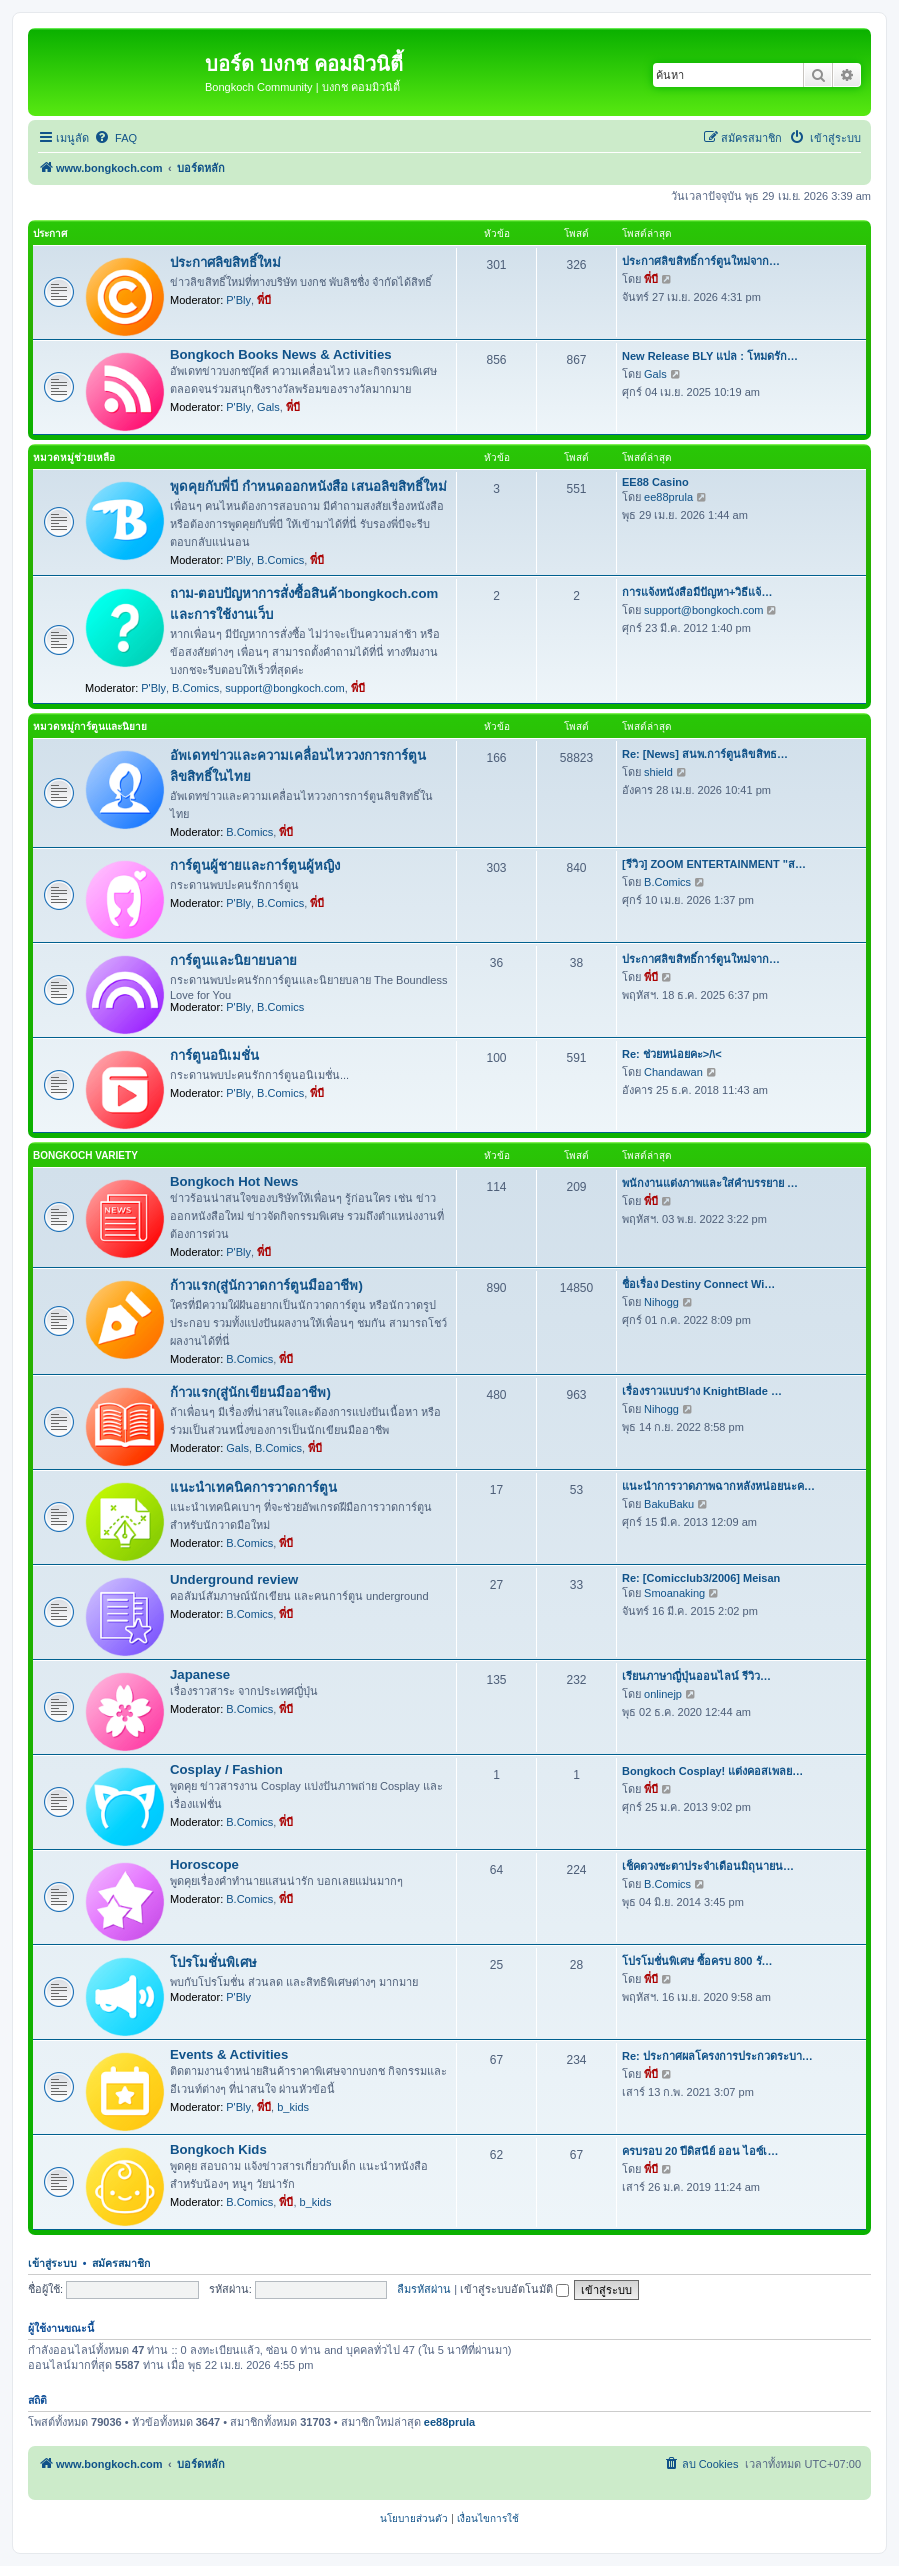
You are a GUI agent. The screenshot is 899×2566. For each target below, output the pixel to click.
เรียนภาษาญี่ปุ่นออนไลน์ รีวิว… (696, 1676)
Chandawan (673, 1072)
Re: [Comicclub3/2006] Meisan (701, 1578)
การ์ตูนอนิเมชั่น (214, 1055)
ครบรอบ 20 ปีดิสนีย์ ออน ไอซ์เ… (700, 2151)
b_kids (293, 2107)
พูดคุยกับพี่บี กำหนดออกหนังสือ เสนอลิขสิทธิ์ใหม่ (308, 486)
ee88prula (668, 497)
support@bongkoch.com (284, 688)
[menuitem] (115, 138)
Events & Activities (229, 2054)
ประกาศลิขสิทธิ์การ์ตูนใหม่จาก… (701, 261)
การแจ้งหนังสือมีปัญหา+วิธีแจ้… (697, 592)
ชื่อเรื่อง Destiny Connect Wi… (698, 1284)
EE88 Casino (655, 482)
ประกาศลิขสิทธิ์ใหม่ (225, 262)
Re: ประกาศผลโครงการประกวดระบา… (717, 2056)
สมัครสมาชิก (121, 2263)
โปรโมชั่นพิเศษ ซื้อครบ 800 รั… (697, 1961)
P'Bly (238, 300)
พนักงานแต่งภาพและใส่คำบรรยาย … (710, 1183)
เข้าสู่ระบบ (52, 2263)
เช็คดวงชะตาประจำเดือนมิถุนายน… (708, 1866)
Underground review (234, 1579)
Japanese (200, 1674)
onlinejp (663, 1694)
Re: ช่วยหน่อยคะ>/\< (672, 1054)
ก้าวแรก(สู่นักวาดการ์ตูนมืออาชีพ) (266, 1285)
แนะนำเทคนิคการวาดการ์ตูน (253, 1487)
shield (658, 772)
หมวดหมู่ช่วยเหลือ (74, 457)
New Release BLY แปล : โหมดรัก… (710, 356)
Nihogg (661, 1302)
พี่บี (264, 300)
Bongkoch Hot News (234, 1181)
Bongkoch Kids (218, 2149)
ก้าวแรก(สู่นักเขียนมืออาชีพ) (250, 1392)
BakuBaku (669, 1504)
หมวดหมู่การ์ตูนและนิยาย (90, 726)
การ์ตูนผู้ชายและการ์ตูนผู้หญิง (255, 865)
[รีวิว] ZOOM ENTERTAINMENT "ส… (714, 864)
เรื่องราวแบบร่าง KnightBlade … (702, 1391)
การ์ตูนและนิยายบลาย (233, 960)
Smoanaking (674, 1593)
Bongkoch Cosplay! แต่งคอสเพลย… (712, 1771)
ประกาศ (50, 233)
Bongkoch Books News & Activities (281, 354)
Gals (268, 407)
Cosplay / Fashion (226, 1769)
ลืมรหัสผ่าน (424, 2289)
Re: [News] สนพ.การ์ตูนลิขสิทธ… (705, 754)
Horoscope (204, 1864)
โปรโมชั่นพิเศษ (213, 1962)
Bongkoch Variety (85, 1155)
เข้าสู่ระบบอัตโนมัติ (514, 2289)
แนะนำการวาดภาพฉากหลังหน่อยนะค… (718, 1486)
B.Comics (280, 560)
